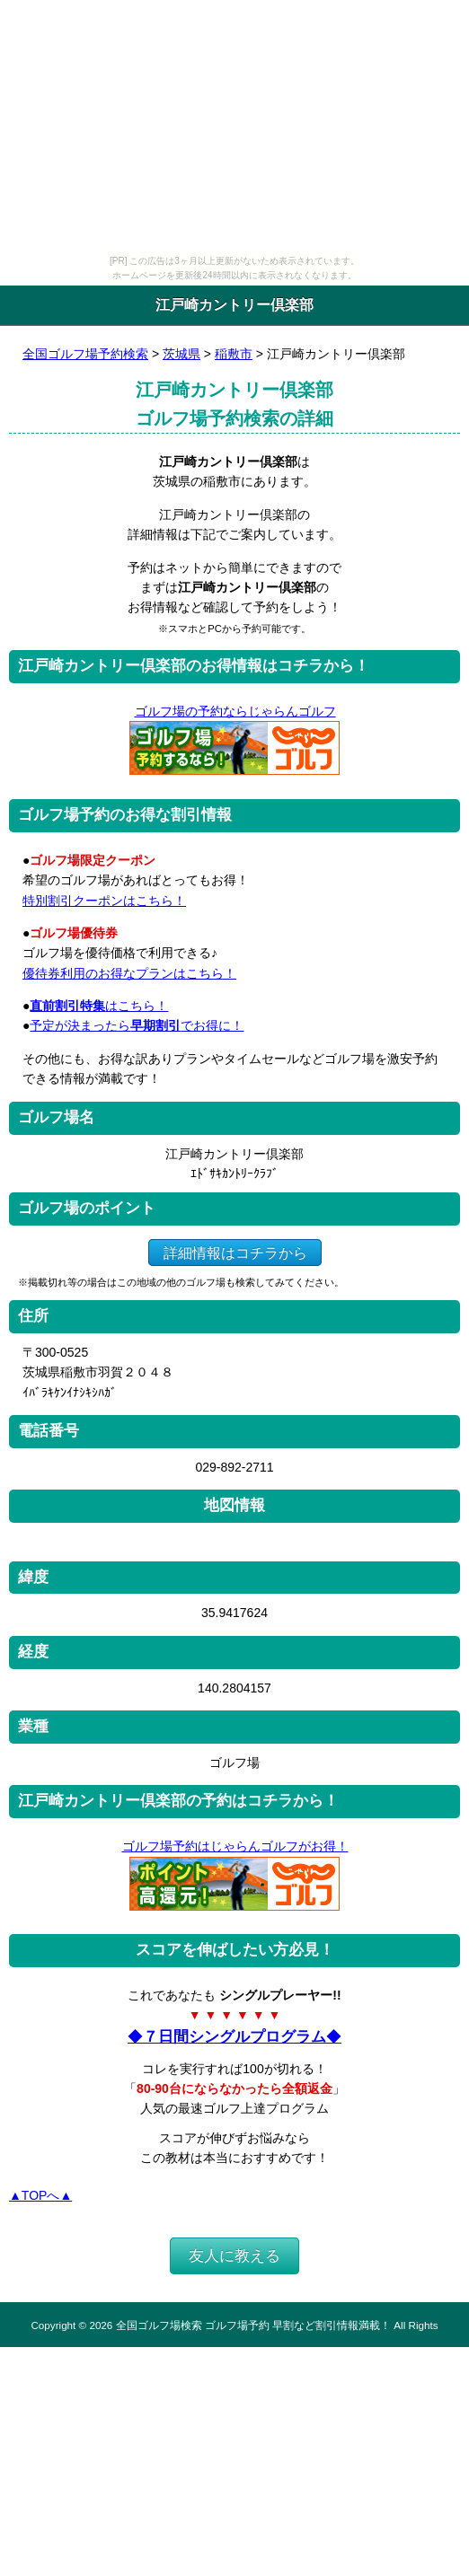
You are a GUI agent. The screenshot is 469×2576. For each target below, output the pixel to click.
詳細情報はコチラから (235, 1252)
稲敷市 (233, 354)
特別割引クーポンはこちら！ (104, 900)
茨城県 (181, 354)
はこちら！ (99, 1005)
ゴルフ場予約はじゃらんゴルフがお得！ (235, 1846)
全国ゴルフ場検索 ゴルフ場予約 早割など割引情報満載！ (253, 2325)
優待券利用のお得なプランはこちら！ (129, 973)
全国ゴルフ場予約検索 (85, 354)
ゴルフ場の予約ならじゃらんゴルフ (235, 711)
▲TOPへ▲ (40, 2195)
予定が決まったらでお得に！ (136, 1025)
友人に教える (234, 2255)
